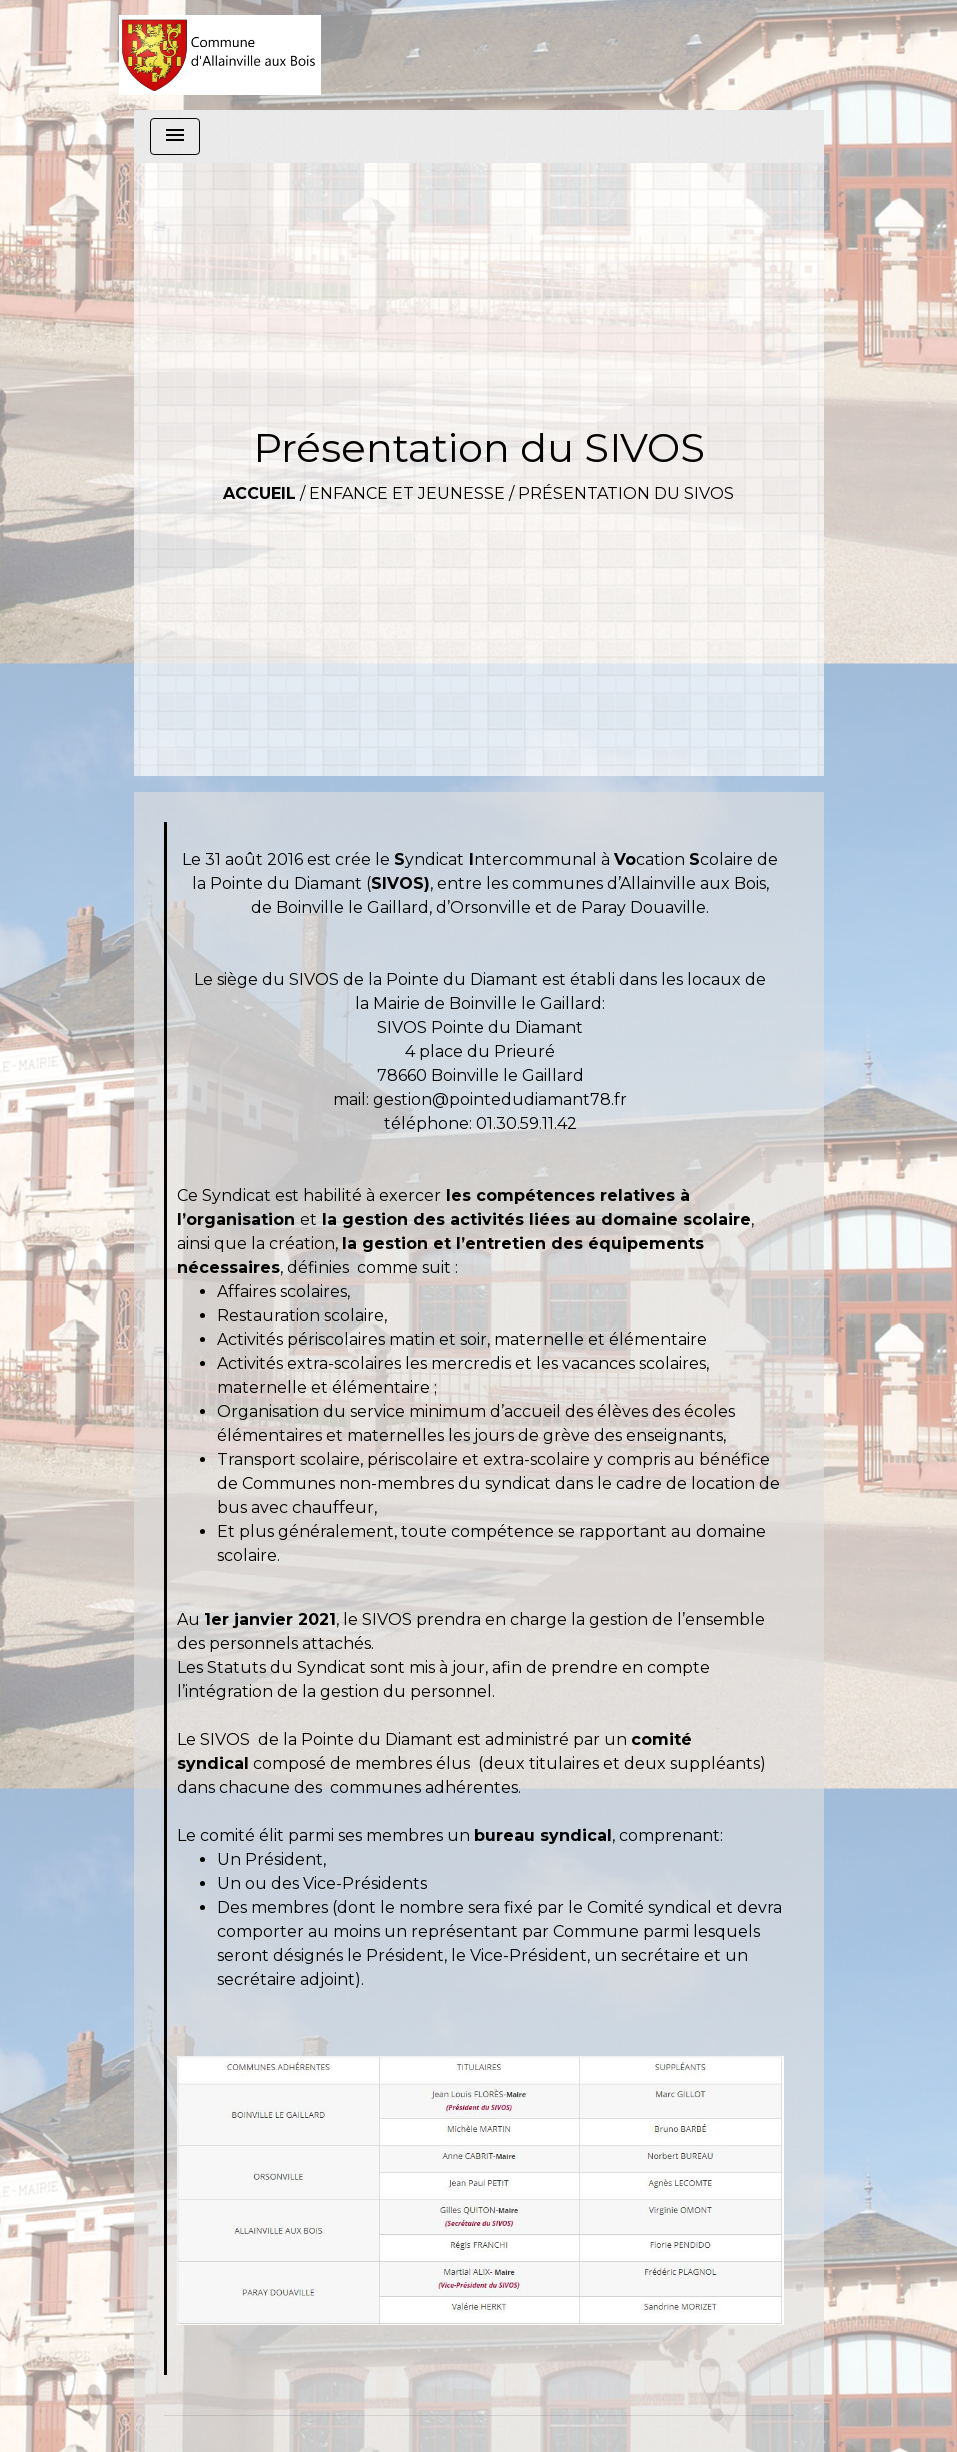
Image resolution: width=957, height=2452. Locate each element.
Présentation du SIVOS (626, 493)
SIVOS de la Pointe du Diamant (413, 979)
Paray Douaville (643, 907)
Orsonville (490, 907)
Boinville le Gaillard (350, 907)
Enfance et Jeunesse (407, 493)
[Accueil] (220, 55)
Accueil (259, 493)
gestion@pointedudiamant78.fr (500, 1099)
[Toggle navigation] (175, 136)
